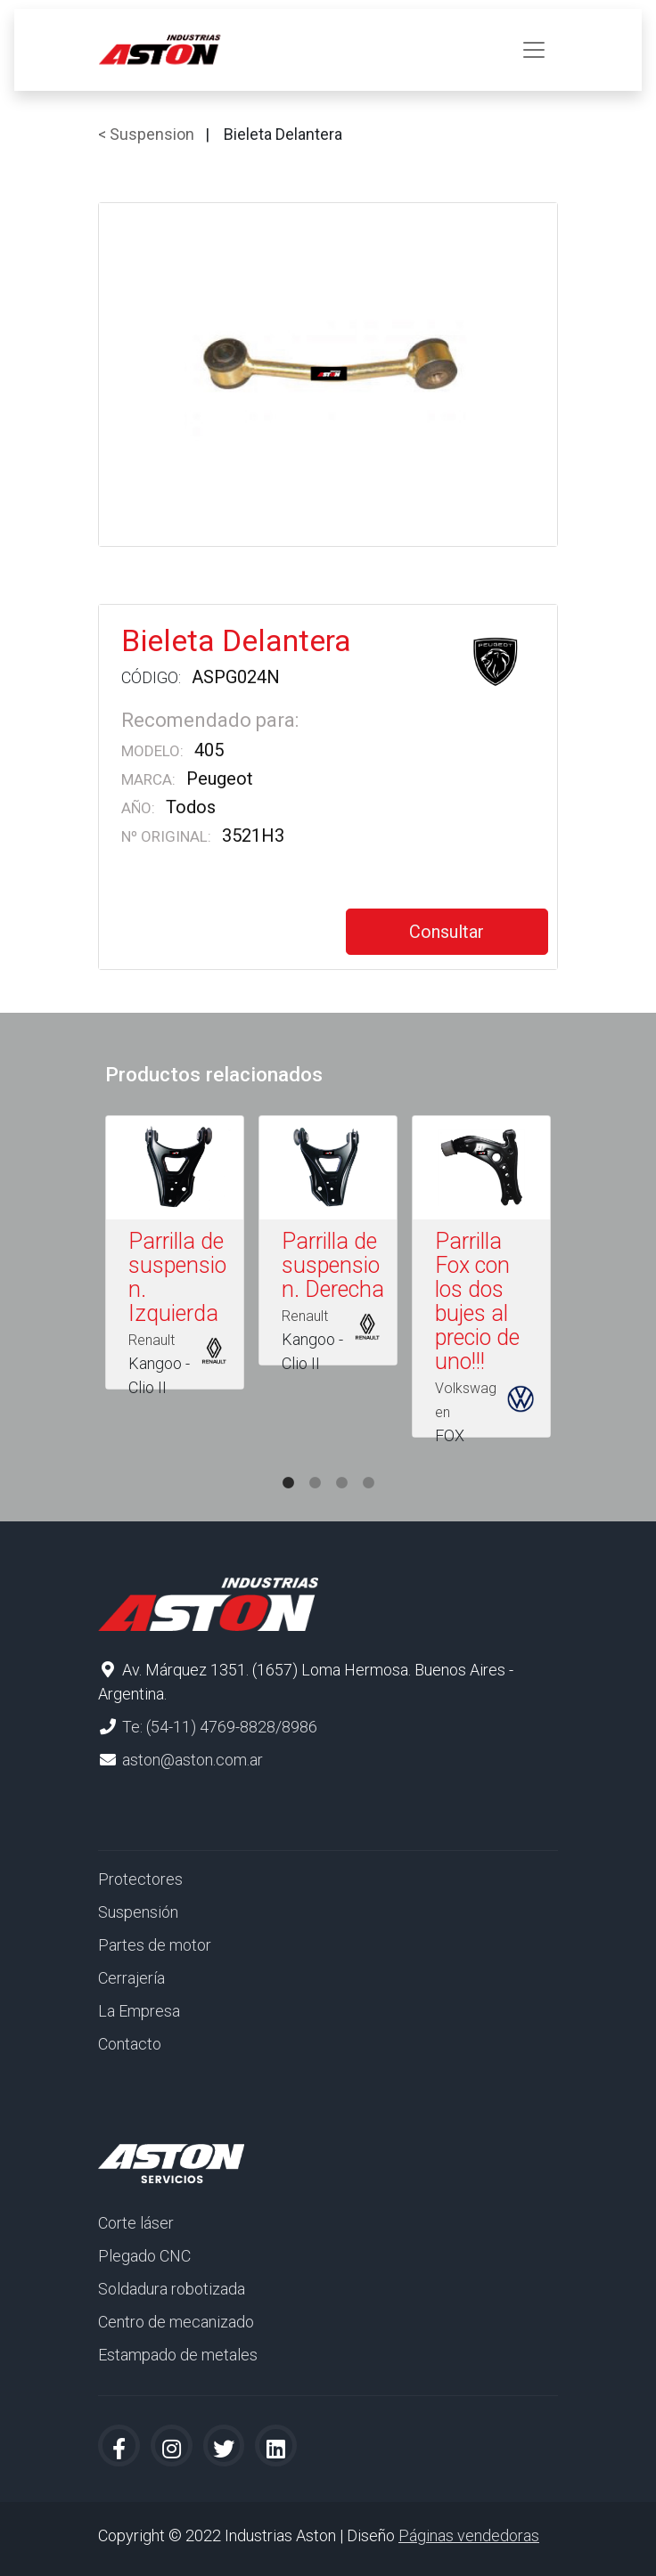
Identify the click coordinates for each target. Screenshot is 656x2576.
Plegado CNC (144, 2255)
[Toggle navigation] (534, 50)
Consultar (446, 931)
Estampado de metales (178, 2354)
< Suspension (146, 134)
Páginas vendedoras (468, 2535)
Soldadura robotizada (171, 2288)
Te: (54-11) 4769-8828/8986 (219, 1726)
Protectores (140, 1879)
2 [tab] (315, 1465)
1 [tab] (288, 1465)
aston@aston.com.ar (192, 1759)
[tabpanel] (174, 1256)
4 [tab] (368, 1465)
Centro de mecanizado (176, 2321)
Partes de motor (154, 1945)
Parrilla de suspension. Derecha (333, 1265)
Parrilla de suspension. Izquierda (177, 1277)
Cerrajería (131, 1978)
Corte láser (136, 2222)
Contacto (129, 2043)
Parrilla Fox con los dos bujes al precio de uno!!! (477, 1301)
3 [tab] (341, 1465)
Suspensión (138, 1912)
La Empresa (139, 2010)
